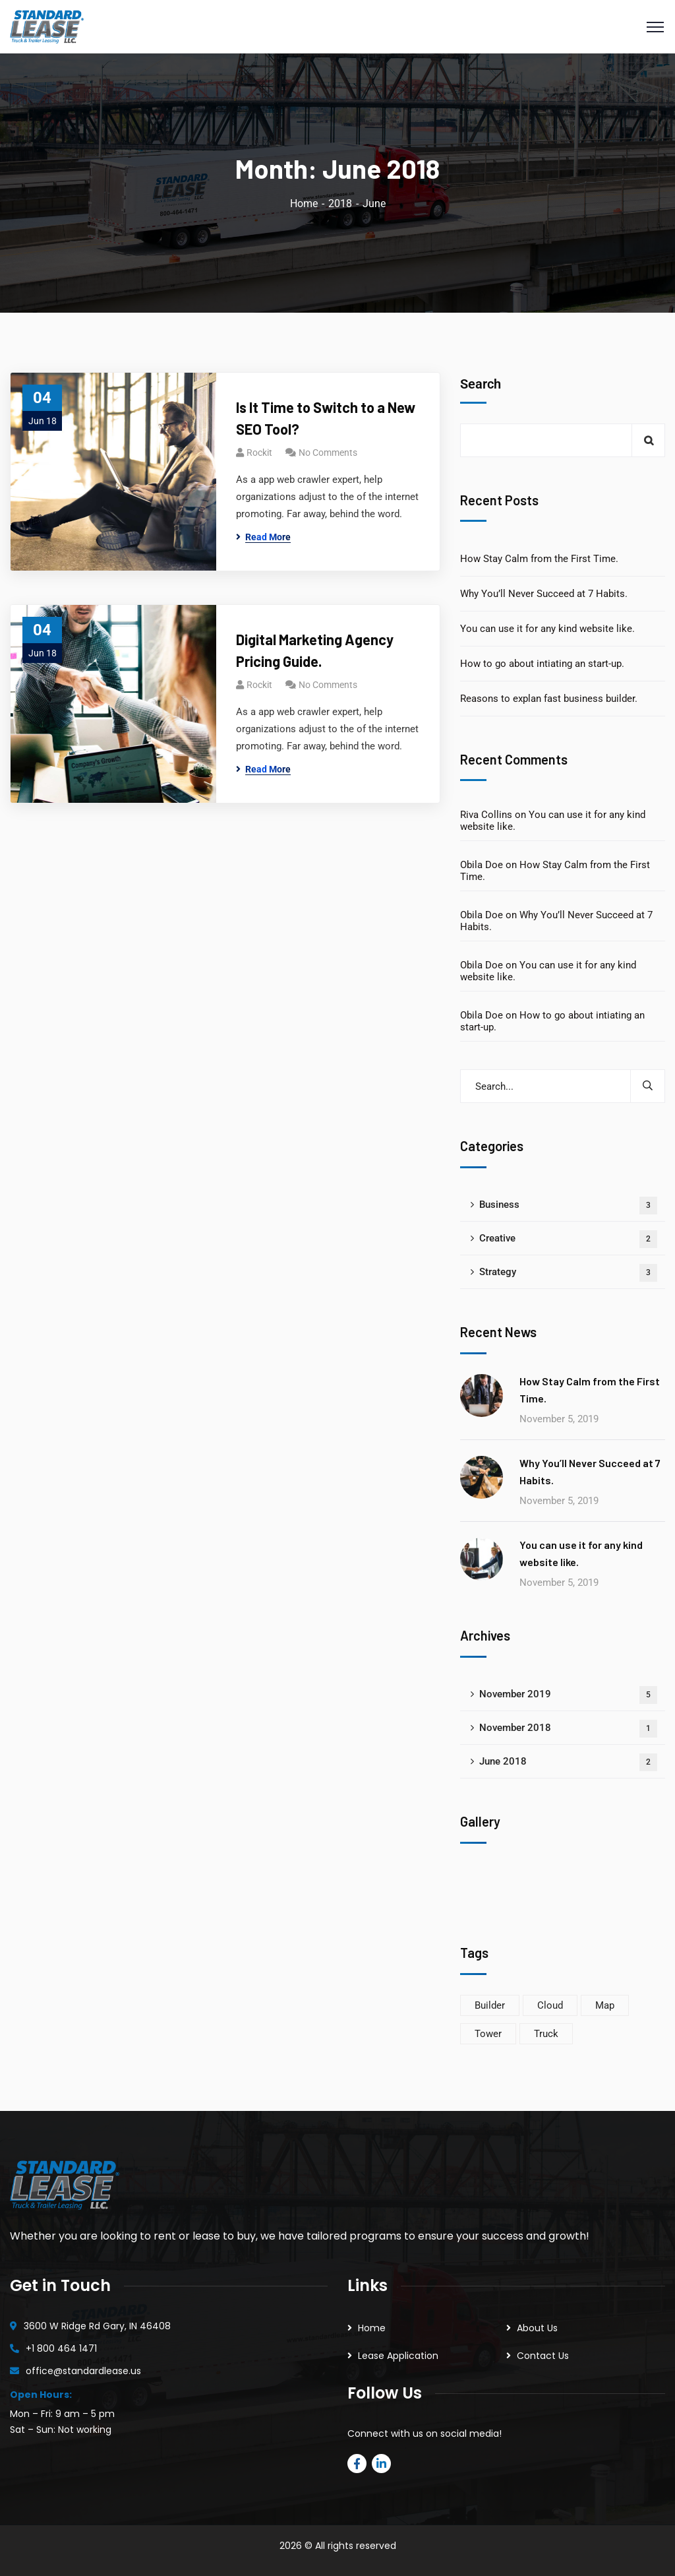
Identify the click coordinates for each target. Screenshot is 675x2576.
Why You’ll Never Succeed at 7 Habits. (544, 594)
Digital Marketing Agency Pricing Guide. (315, 650)
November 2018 (568, 1729)
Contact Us (543, 2355)
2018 (340, 203)
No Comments (328, 452)
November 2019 (568, 1695)
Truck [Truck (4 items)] (546, 2034)
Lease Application (398, 2355)
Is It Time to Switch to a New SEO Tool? (325, 417)
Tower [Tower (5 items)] (488, 2034)
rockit (259, 452)
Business (568, 1205)
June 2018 (568, 1762)
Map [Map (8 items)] (604, 2005)
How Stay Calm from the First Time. (539, 559)
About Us (537, 2328)
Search (480, 384)
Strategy (568, 1273)
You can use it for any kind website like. (547, 629)
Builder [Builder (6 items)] (490, 2005)
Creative (568, 1239)
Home (304, 203)
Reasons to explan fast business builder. (548, 699)
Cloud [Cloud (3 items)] (550, 2005)
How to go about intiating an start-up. (542, 664)
